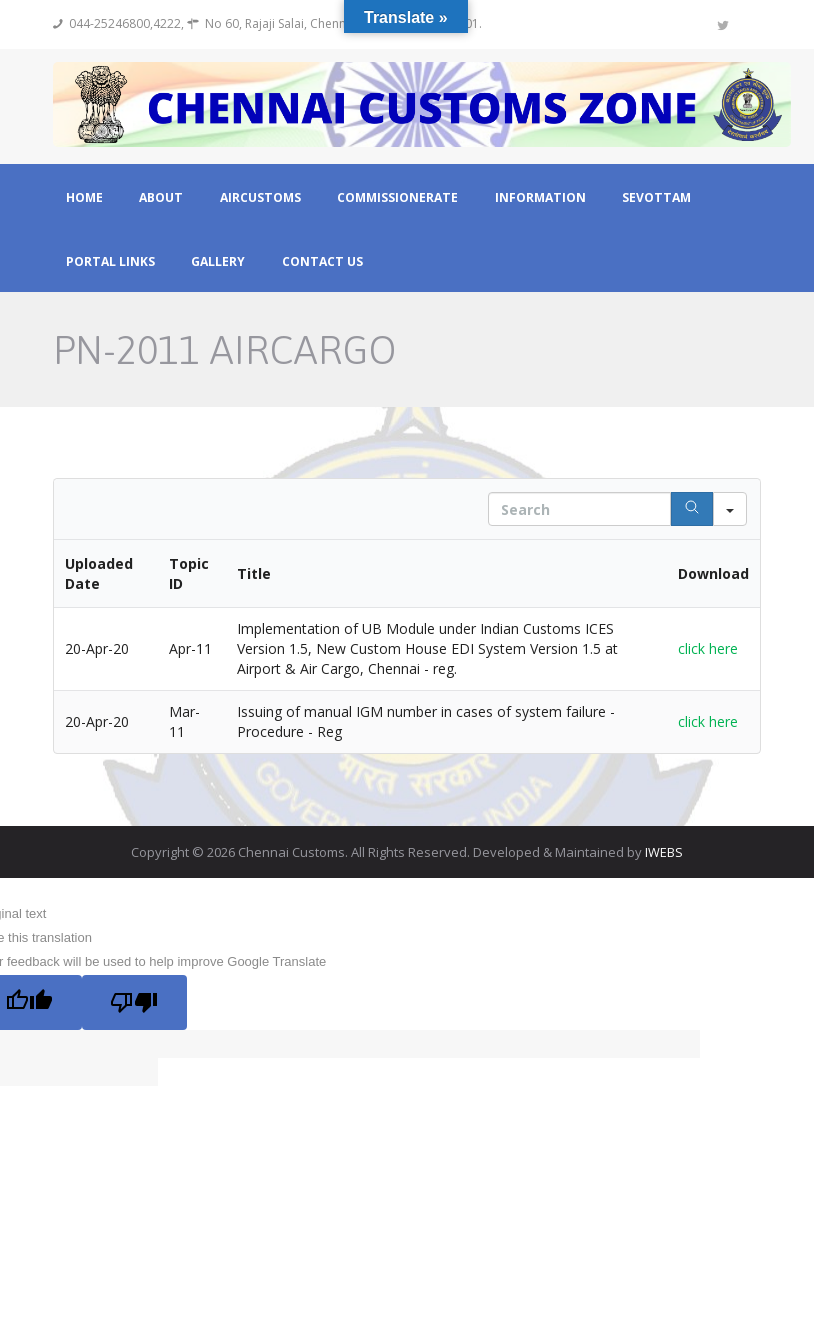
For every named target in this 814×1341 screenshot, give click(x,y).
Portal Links (110, 262)
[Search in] (730, 510)
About (161, 198)
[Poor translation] (136, 1002)
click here (708, 649)
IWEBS (664, 853)
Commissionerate (397, 198)
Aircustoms (260, 198)
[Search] (692, 510)
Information (540, 198)
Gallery (218, 262)
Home (84, 198)
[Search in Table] (579, 510)
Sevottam (656, 198)
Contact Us (322, 262)
